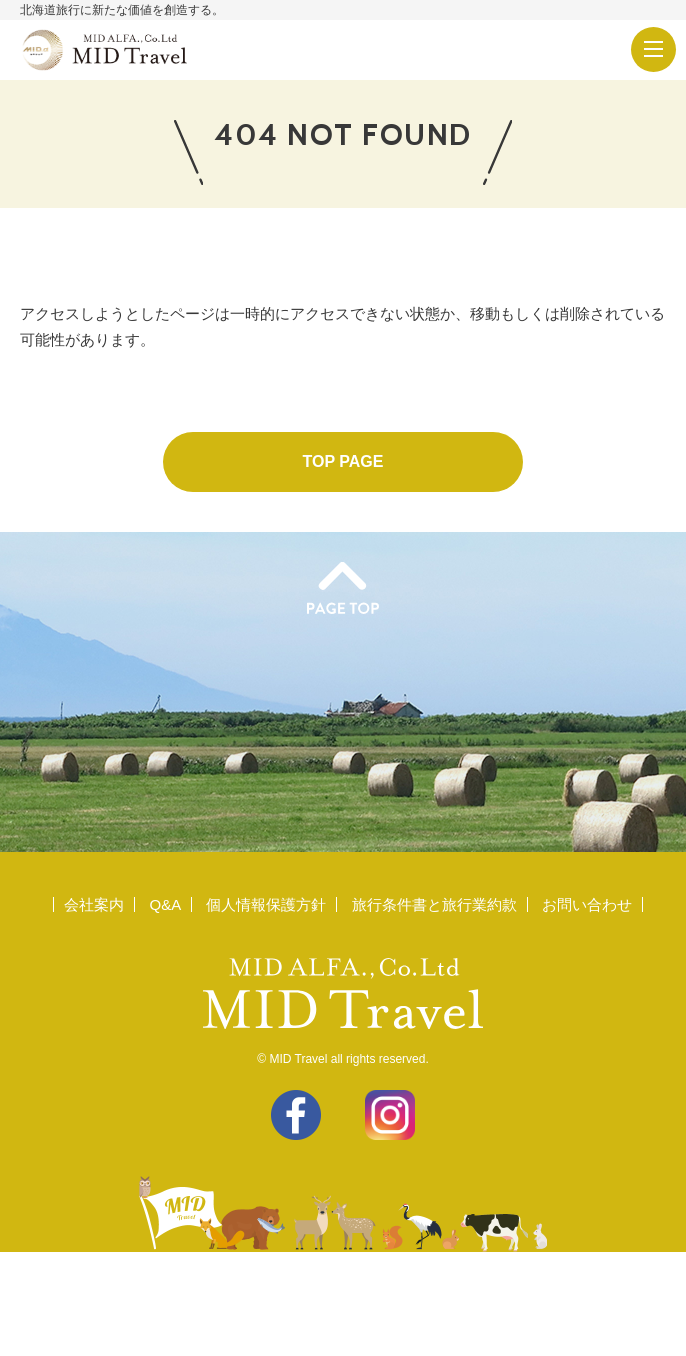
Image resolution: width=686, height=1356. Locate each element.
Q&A (165, 904)
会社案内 (94, 904)
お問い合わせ (587, 904)
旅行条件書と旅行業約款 (434, 904)
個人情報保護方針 (266, 904)
